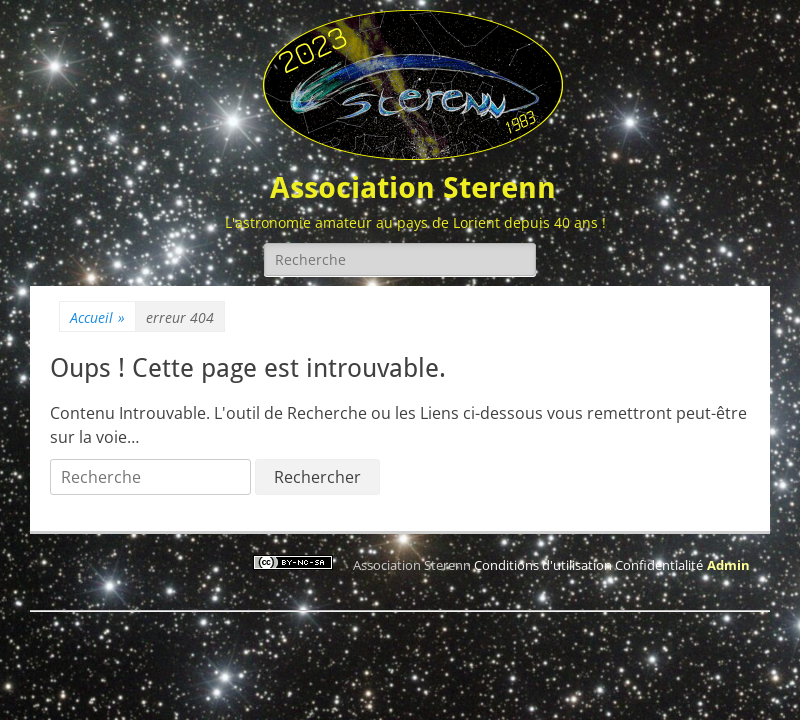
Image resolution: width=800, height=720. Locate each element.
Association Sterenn (413, 187)
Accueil (97, 317)
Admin (728, 565)
